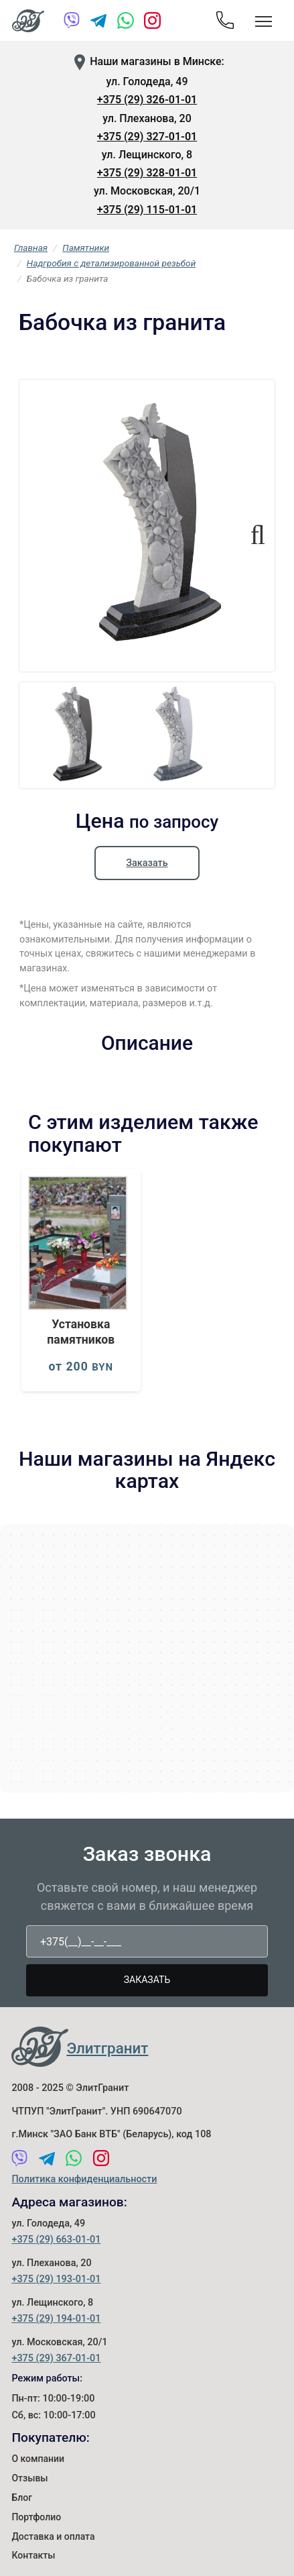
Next (251, 529)
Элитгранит (107, 2048)
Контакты (33, 2555)
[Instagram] (152, 23)
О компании (37, 2458)
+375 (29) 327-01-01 (147, 136)
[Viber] (72, 23)
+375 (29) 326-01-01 (147, 99)
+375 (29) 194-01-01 (55, 2318)
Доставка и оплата (52, 2536)
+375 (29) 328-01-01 (147, 172)
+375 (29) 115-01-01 (147, 209)
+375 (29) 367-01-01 (55, 2358)
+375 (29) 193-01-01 (55, 2279)
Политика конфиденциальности (84, 2179)
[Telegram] (98, 23)
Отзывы (29, 2478)
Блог (21, 2497)
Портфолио (36, 2517)
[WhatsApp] (125, 23)
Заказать (146, 863)
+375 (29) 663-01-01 (55, 2239)
